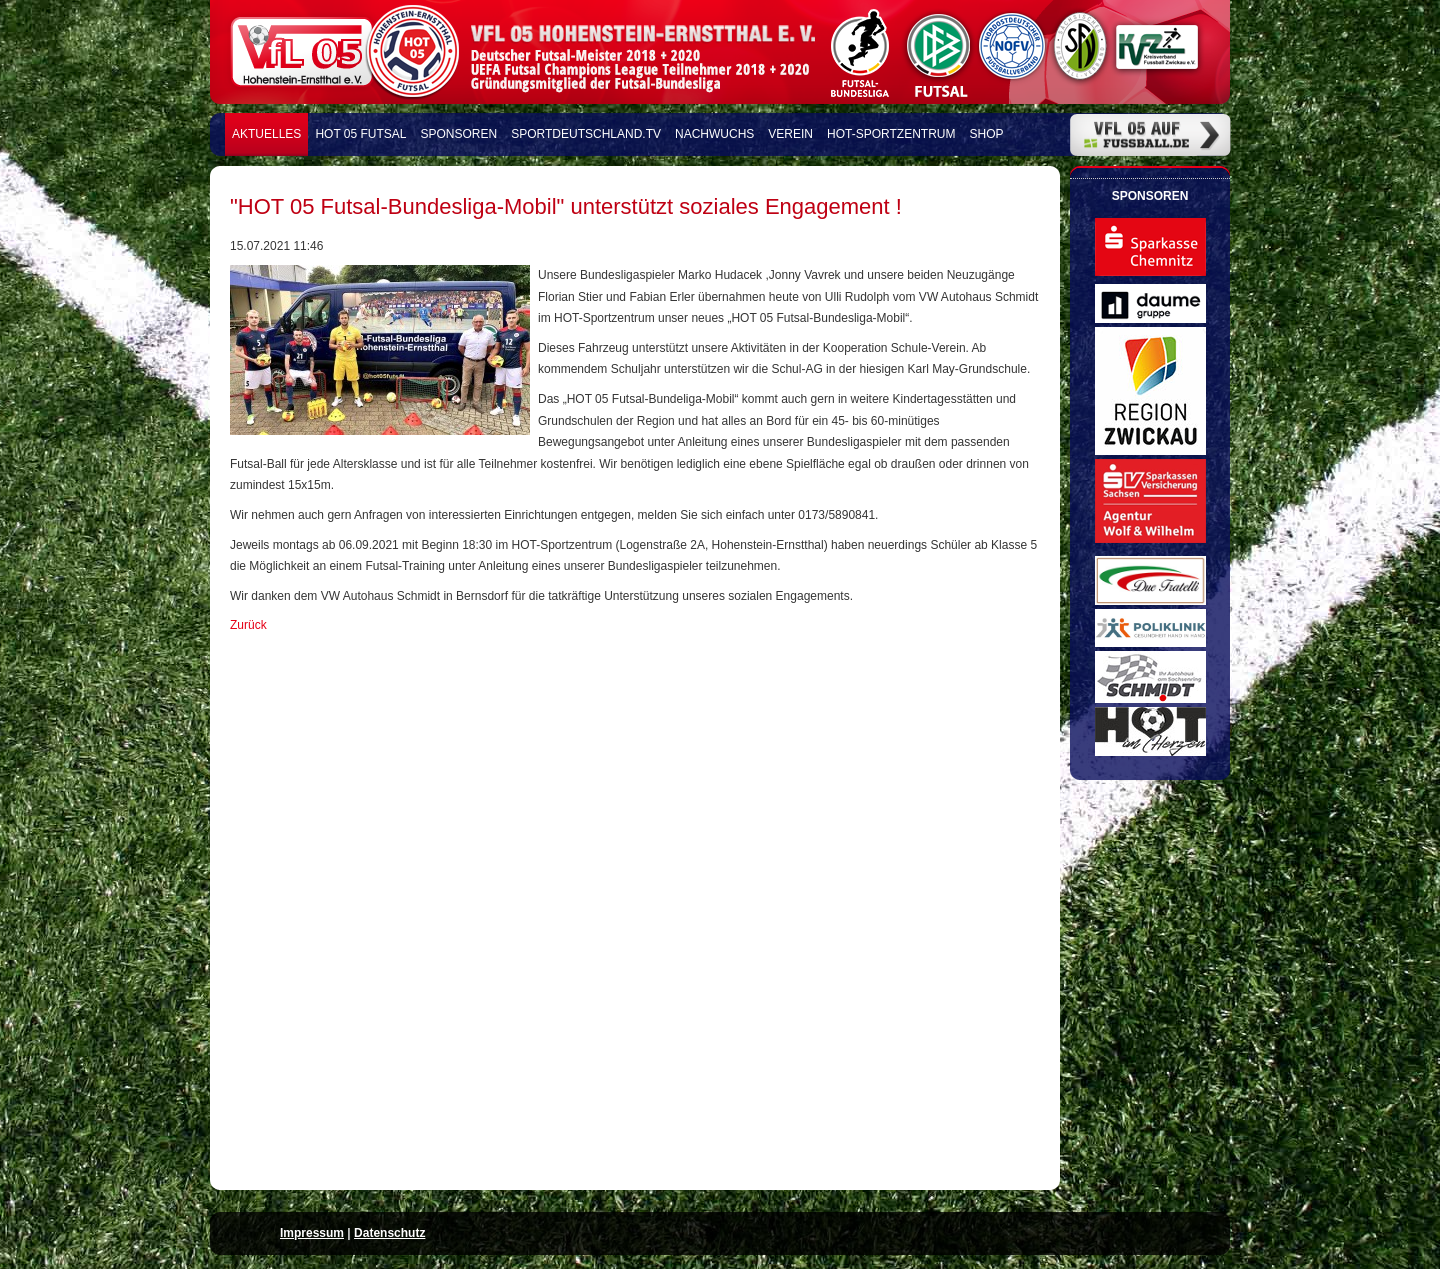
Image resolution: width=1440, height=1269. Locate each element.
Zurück (248, 625)
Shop (987, 134)
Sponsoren (459, 134)
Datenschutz (389, 1233)
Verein (790, 134)
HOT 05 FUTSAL (360, 134)
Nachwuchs (714, 134)
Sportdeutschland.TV (586, 134)
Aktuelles (266, 134)
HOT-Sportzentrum (891, 134)
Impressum (312, 1233)
